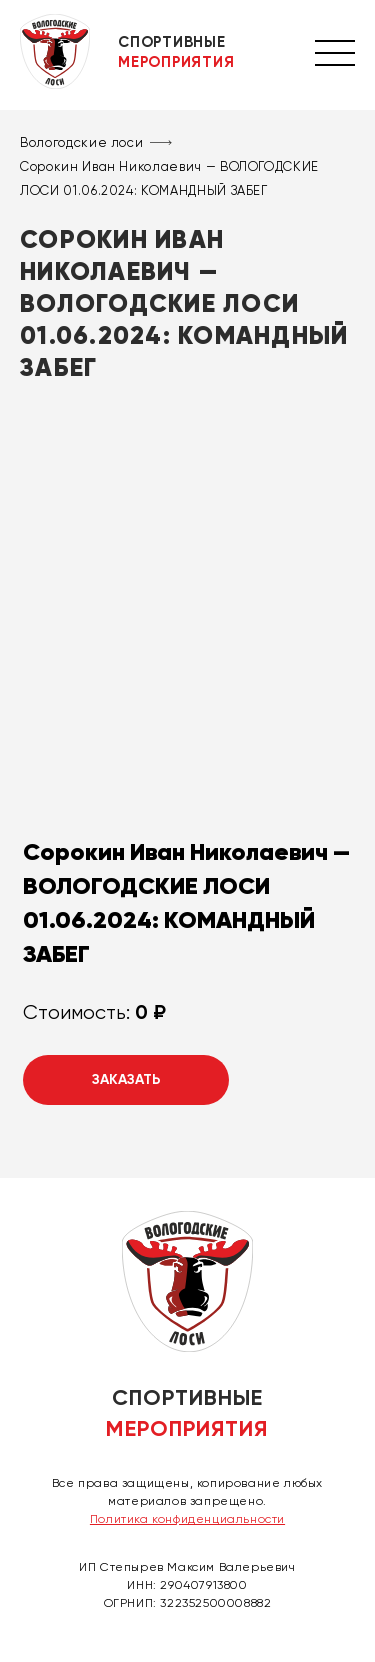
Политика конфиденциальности (187, 1519)
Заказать (126, 1079)
